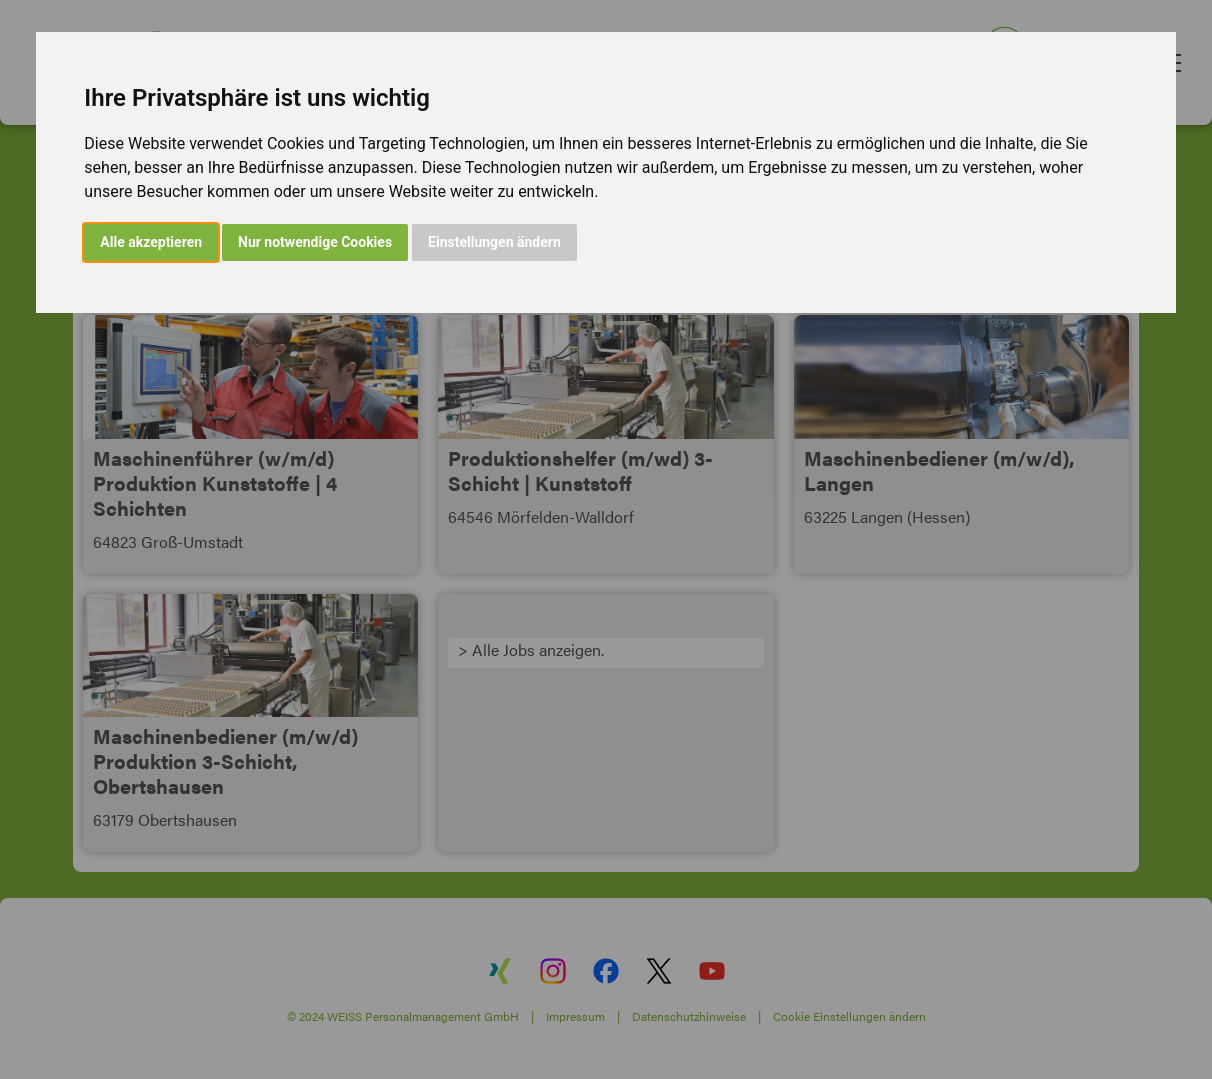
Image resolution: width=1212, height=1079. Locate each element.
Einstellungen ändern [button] (494, 242)
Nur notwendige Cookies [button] (315, 242)
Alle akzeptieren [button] (151, 242)
